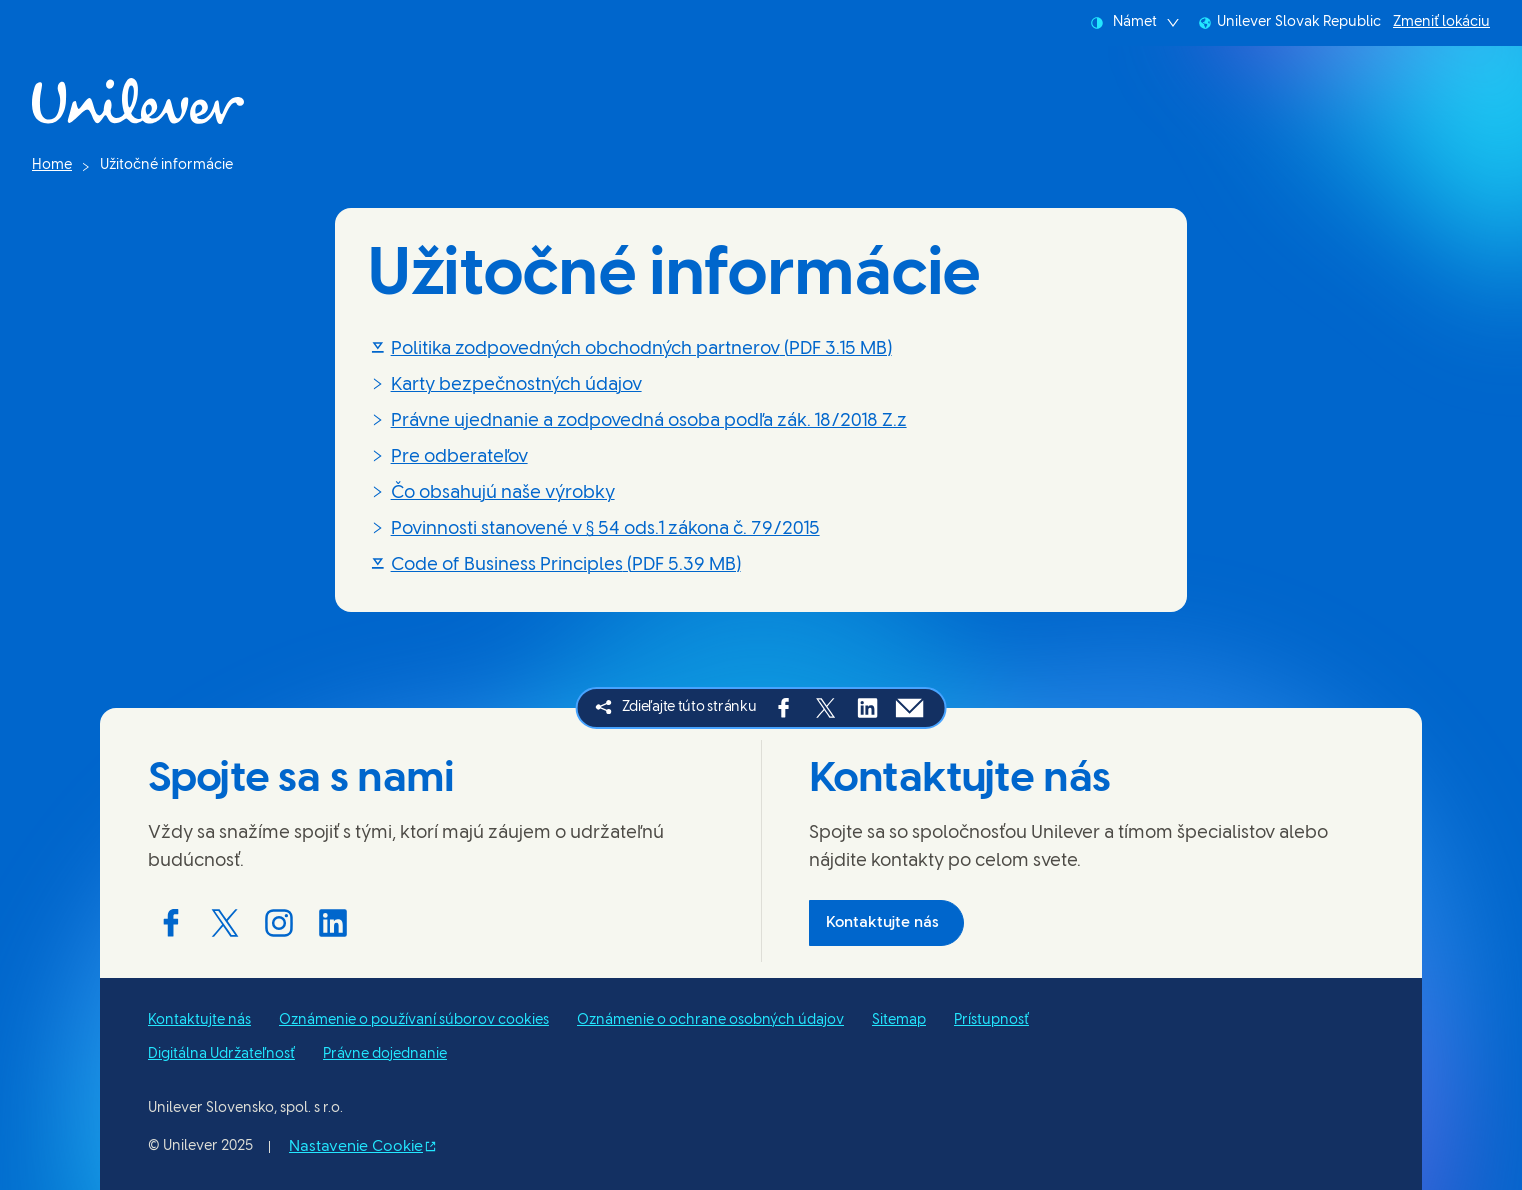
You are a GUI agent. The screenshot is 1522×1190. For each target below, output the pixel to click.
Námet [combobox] (1135, 23)
